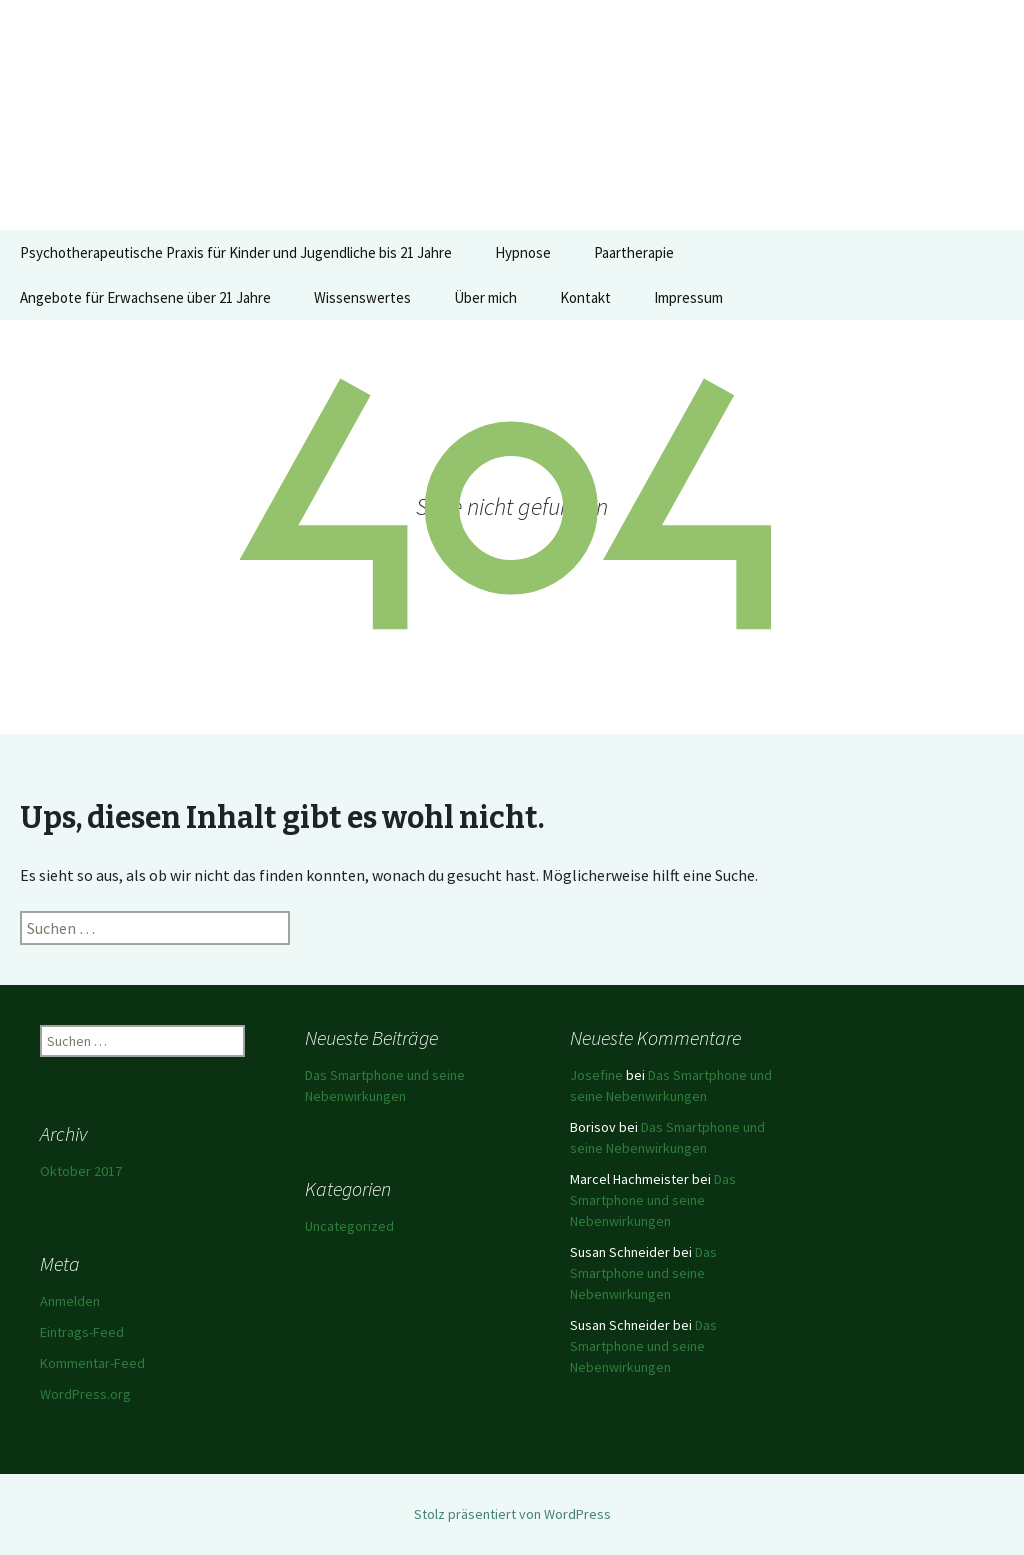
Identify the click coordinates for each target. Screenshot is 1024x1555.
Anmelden (70, 1301)
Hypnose (523, 252)
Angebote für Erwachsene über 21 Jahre (145, 297)
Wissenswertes (362, 297)
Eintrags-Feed (82, 1332)
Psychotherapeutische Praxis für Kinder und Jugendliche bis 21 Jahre (236, 252)
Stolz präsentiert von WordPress (512, 1514)
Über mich (485, 297)
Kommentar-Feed (92, 1363)
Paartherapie (634, 252)
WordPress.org (85, 1394)
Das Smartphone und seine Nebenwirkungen (653, 1200)
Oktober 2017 (81, 1171)
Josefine (596, 1075)
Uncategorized (349, 1226)
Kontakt (585, 297)
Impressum (688, 297)
